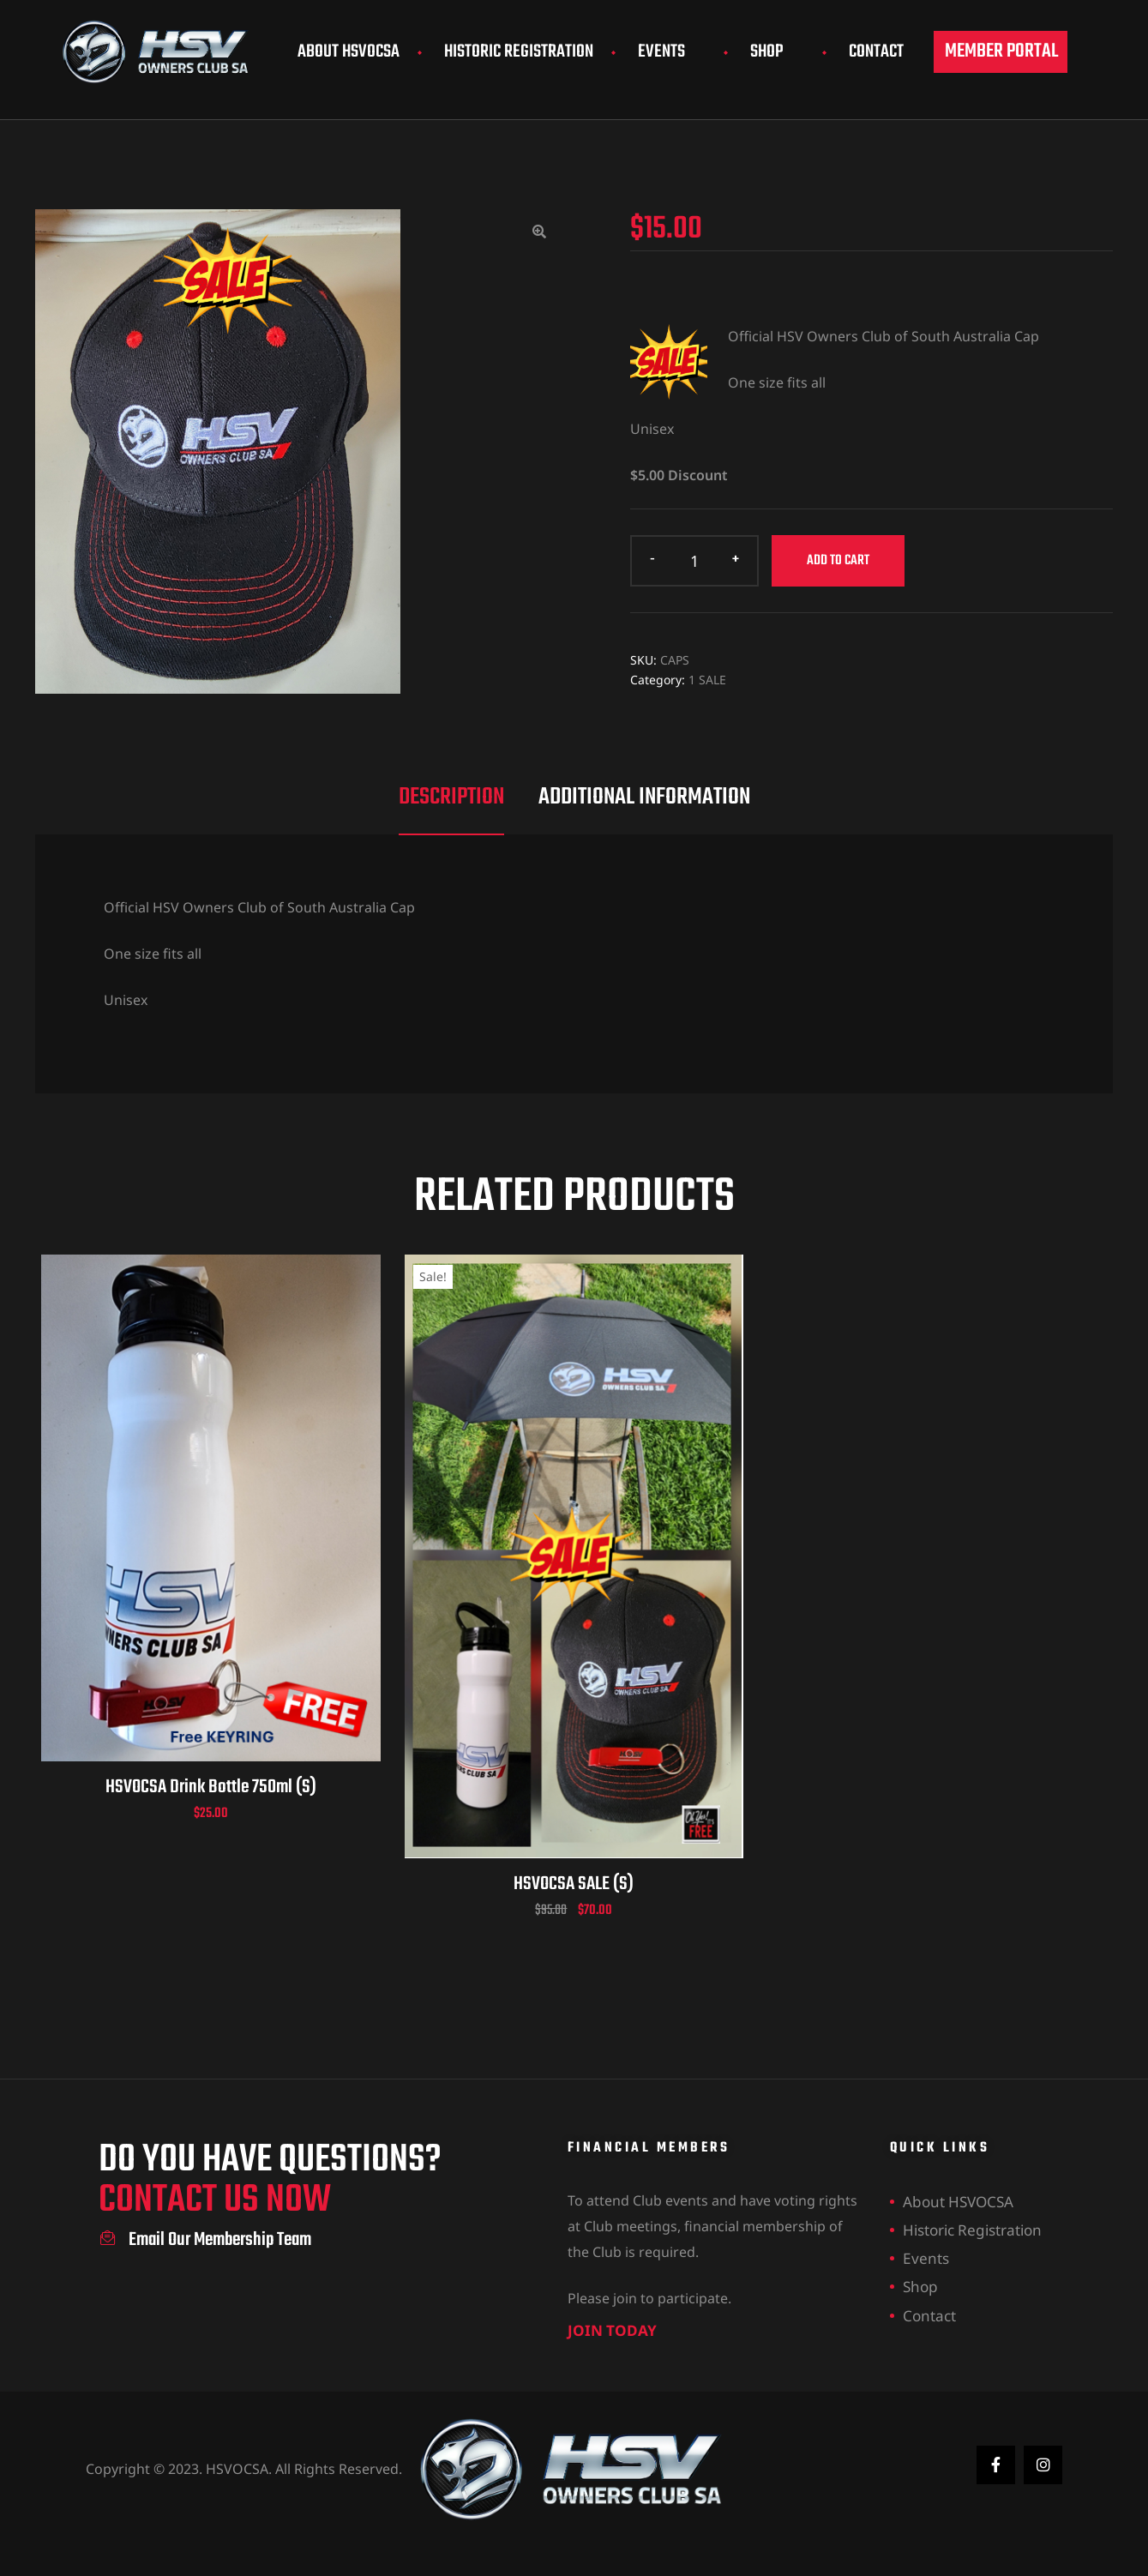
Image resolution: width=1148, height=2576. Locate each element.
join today (598, 2326)
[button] (1000, 52)
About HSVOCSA (349, 52)
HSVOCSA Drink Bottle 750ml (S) (210, 1787)
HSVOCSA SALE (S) (574, 1884)
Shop (777, 52)
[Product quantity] (694, 561)
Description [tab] (451, 797)
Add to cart (838, 561)
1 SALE (707, 679)
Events (672, 52)
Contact (876, 52)
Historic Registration (518, 52)
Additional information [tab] (644, 797)
